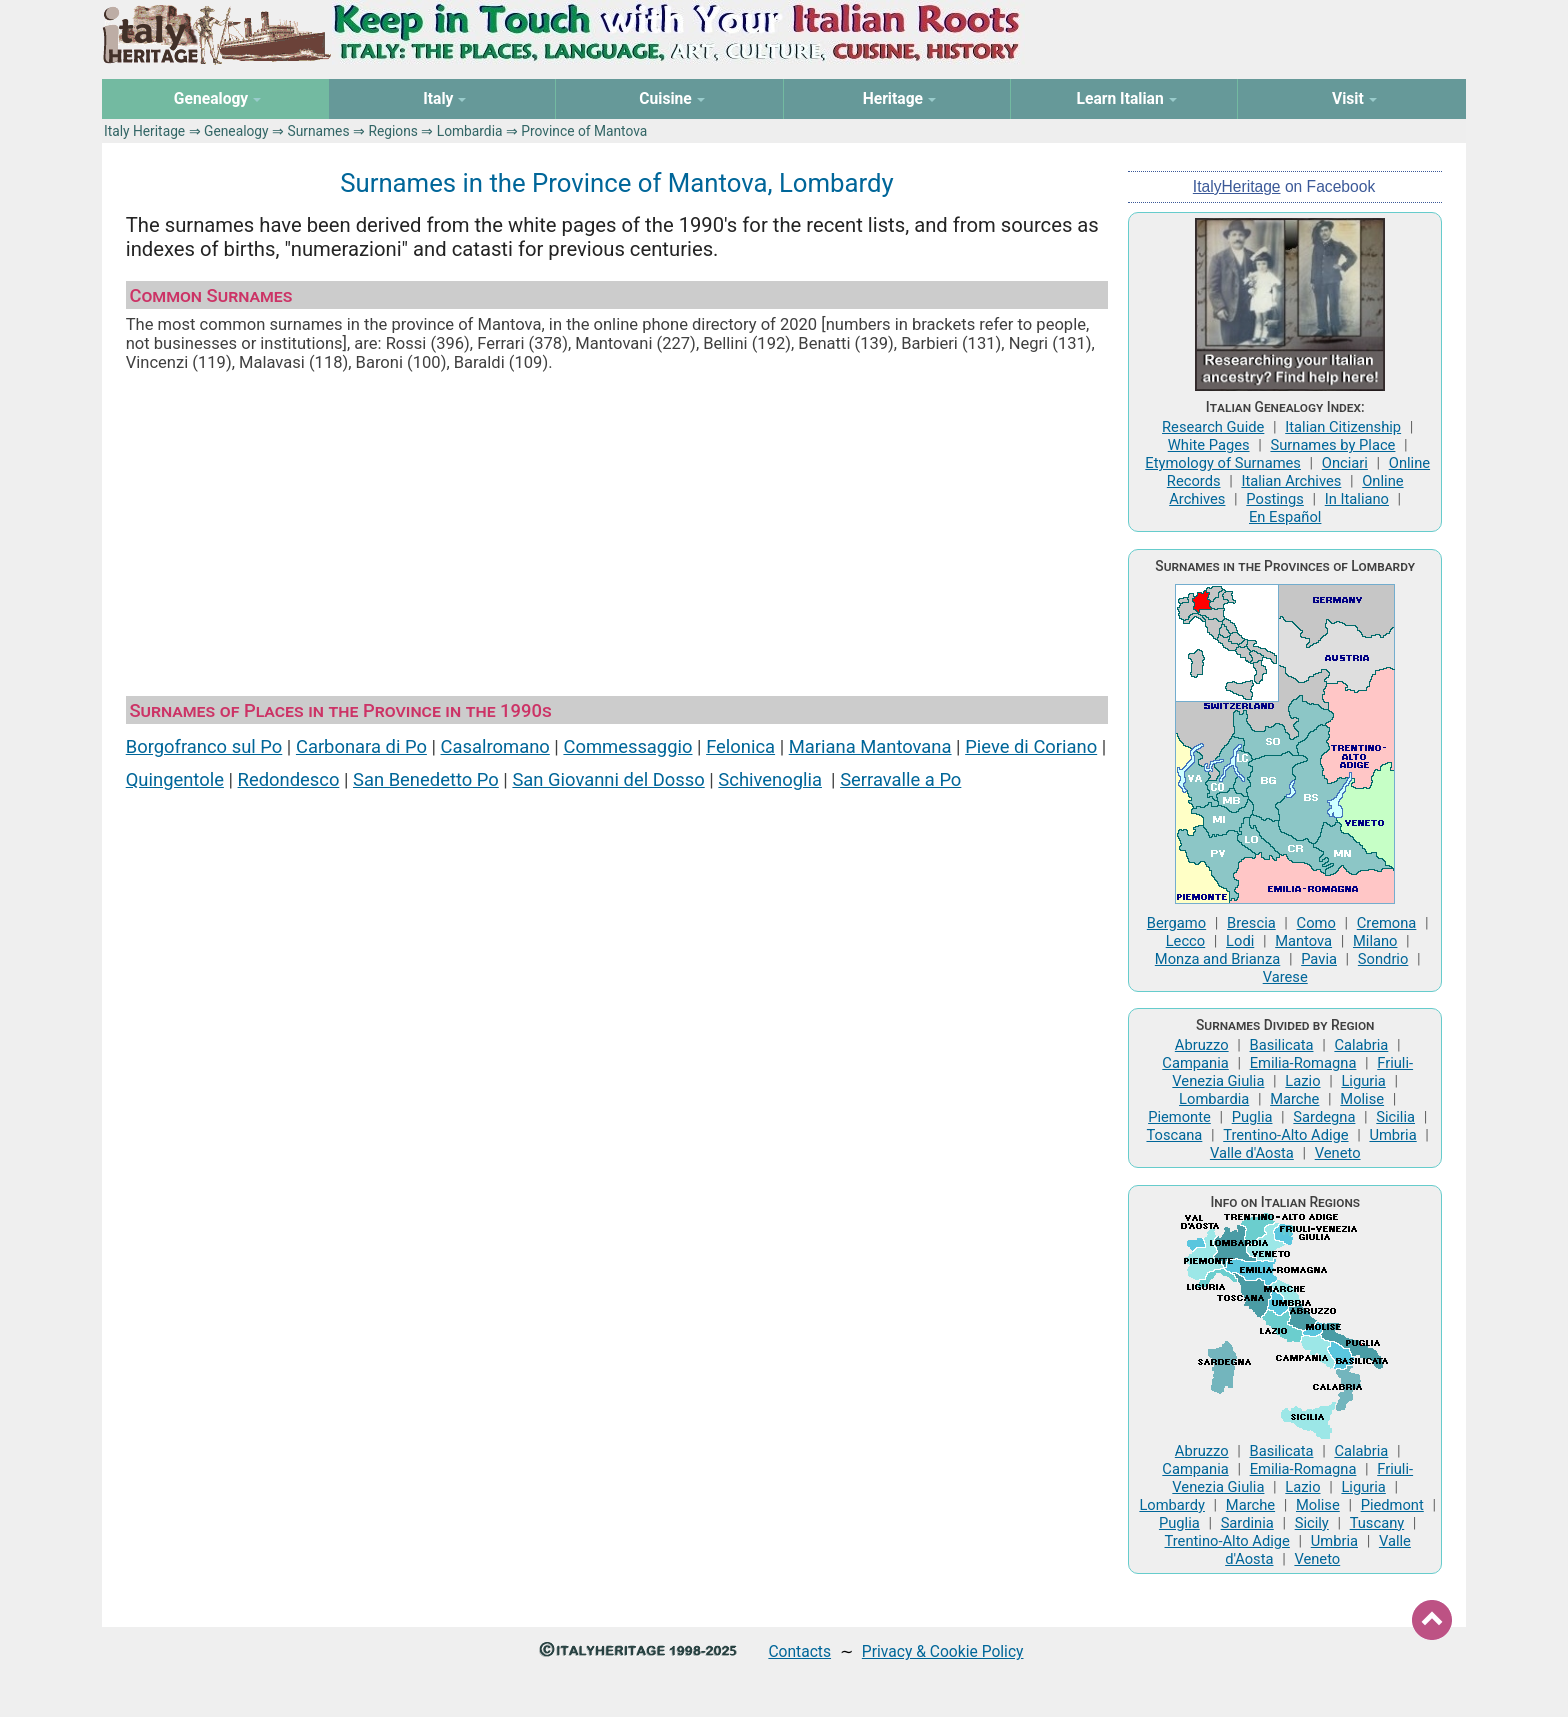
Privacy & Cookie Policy (943, 1651)
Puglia (1252, 1117)
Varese (1285, 977)
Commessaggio (627, 746)
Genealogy (236, 131)
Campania (1195, 1063)
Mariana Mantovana (870, 746)
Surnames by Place (1332, 445)
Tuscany (1377, 1523)
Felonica (740, 746)
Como (1316, 923)
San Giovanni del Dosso (608, 779)
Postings (1275, 499)
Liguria (1363, 1081)
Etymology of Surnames (1223, 463)
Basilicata (1282, 1045)
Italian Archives (1291, 481)
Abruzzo (1202, 1045)
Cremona (1387, 923)
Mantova (1303, 941)
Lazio (1302, 1081)
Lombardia (470, 131)
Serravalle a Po (900, 779)
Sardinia (1247, 1523)
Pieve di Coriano (1031, 746)
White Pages (1209, 445)
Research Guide (1213, 427)
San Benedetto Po (426, 779)
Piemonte (1179, 1117)
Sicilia (1395, 1117)
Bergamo (1176, 923)
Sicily (1312, 1523)
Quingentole (175, 779)
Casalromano (495, 746)
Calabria (1361, 1045)
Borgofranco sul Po (204, 746)
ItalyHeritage (1237, 186)
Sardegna (1324, 1117)
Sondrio (1383, 959)
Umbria (1392, 1135)
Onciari (1345, 463)
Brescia (1251, 923)
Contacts (799, 1651)
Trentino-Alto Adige (1285, 1135)
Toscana (1174, 1135)
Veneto (1338, 1153)
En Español (1285, 517)
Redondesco (289, 779)
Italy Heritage (144, 131)
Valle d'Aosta (1252, 1153)
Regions (392, 131)
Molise (1362, 1099)
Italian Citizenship (1343, 427)
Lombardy (1172, 1505)
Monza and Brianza (1217, 959)
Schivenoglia (770, 779)
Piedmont (1392, 1505)
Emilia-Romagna (1303, 1063)
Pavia (1319, 959)
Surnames (318, 131)
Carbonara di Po (361, 746)
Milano (1375, 941)
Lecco (1186, 941)
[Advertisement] (617, 534)
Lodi (1240, 941)
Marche (1294, 1099)
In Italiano (1357, 499)
